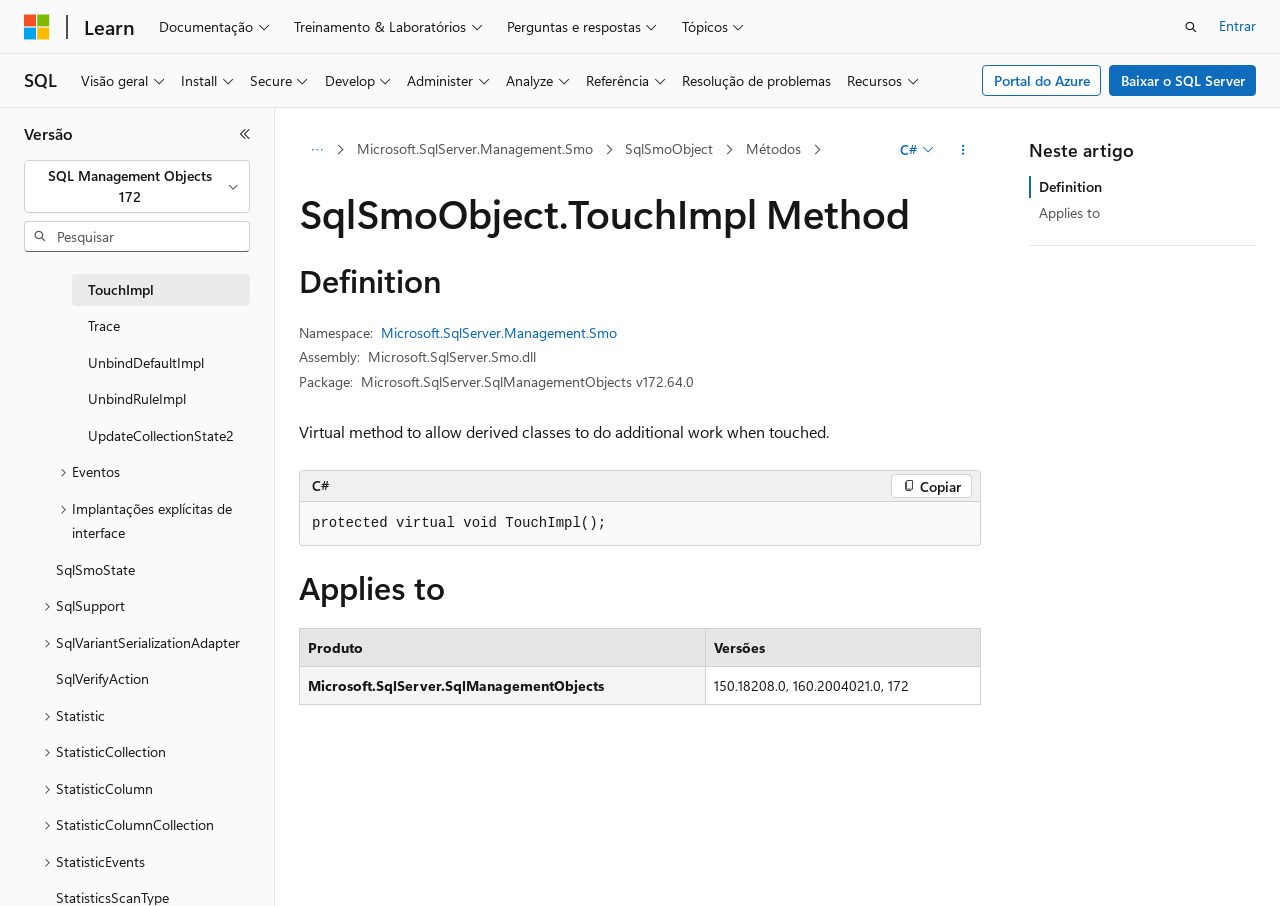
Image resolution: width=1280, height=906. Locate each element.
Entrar (1237, 25)
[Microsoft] (37, 27)
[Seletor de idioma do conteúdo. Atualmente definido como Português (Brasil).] (99, 873)
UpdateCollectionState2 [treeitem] (161, 435)
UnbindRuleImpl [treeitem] (137, 398)
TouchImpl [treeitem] (121, 289)
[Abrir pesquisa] (1191, 27)
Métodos (773, 148)
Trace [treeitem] (104, 325)
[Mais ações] (963, 150)
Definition (1070, 186)
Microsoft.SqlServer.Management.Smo (475, 148)
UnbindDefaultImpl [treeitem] (146, 362)
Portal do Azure (1042, 80)
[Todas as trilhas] (316, 150)
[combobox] (137, 186)
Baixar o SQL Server (1183, 80)
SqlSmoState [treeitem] (95, 569)
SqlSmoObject (669, 148)
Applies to (1069, 212)
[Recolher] (245, 134)
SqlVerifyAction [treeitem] (102, 678)
